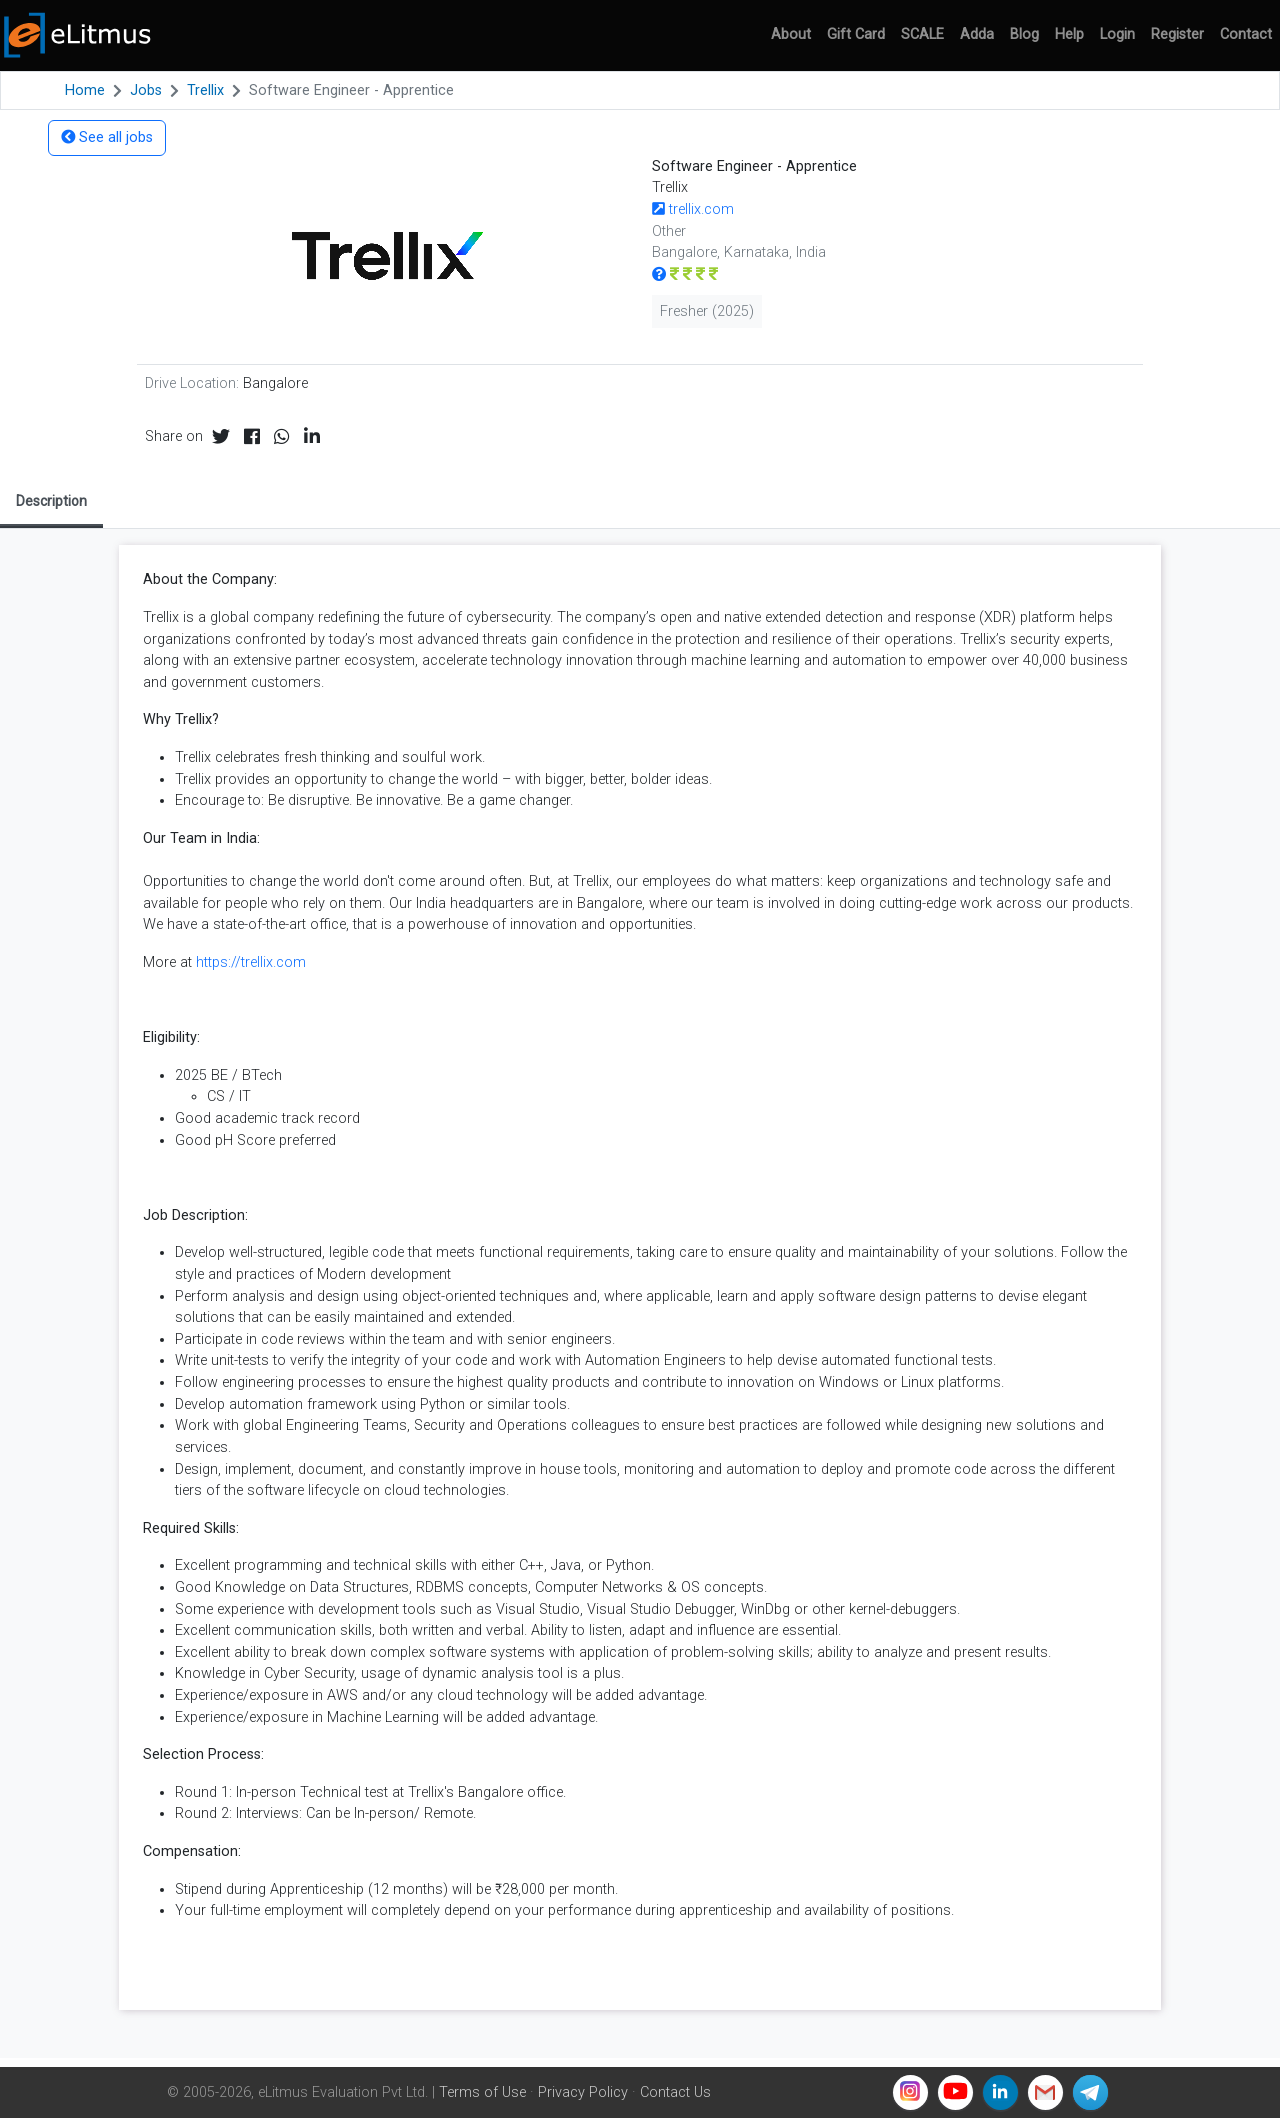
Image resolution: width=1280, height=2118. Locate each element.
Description (51, 501)
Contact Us (675, 2092)
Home (85, 90)
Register (1177, 34)
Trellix (205, 90)
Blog (1024, 34)
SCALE (922, 34)
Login (1117, 34)
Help (1069, 34)
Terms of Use (482, 2092)
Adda (977, 34)
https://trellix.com (251, 962)
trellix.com (693, 209)
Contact (1246, 34)
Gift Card (856, 34)
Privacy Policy (583, 2092)
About (791, 34)
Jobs (146, 90)
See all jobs (107, 137)
